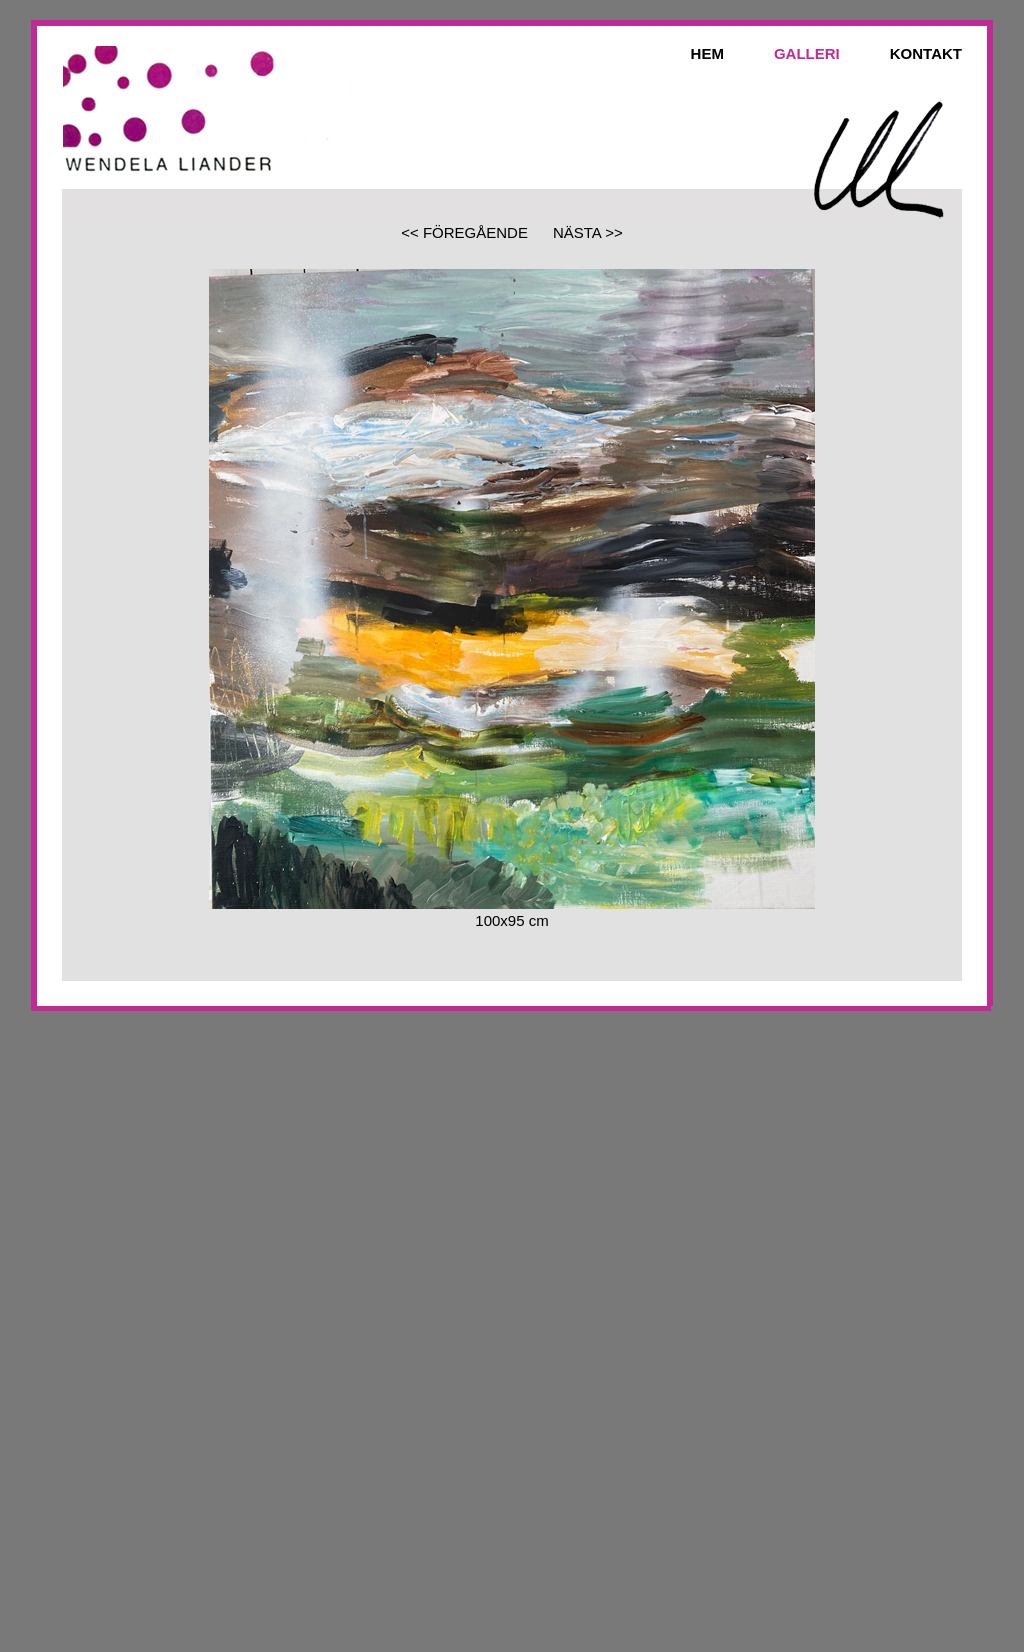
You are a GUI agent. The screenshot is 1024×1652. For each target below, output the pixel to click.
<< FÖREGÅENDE (464, 232)
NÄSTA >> (588, 232)
